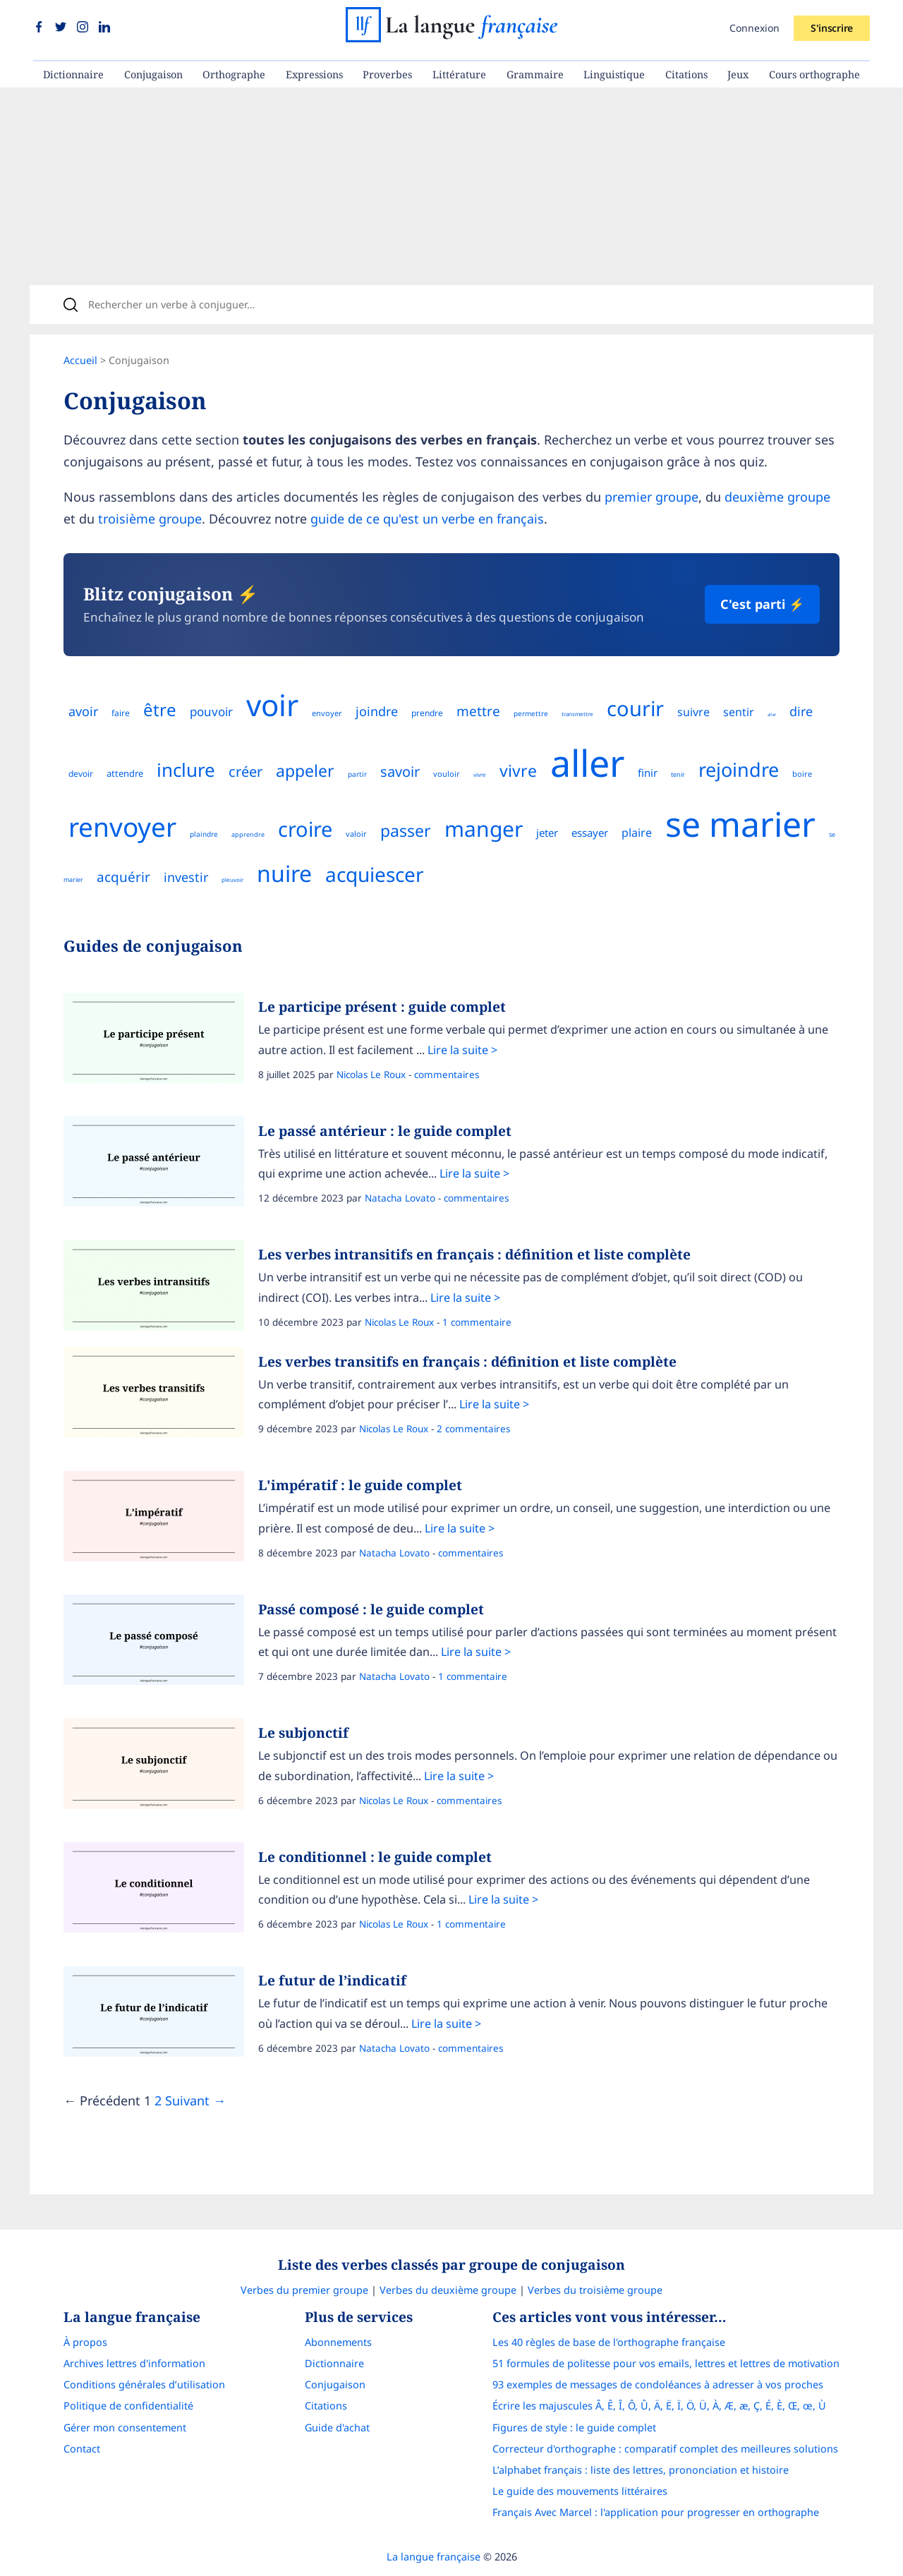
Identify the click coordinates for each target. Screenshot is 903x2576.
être (159, 709)
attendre (125, 773)
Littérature (459, 74)
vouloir (446, 773)
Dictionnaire (73, 74)
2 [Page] (158, 2100)
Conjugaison (153, 74)
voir (272, 704)
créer (245, 771)
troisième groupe (150, 518)
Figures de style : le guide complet (574, 2427)
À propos (85, 2342)
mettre (478, 711)
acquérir (123, 877)
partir (357, 774)
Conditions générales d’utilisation (144, 2384)
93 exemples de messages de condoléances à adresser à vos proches (657, 2384)
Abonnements (338, 2342)
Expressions (314, 74)
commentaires (446, 1074)
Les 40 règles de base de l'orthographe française (608, 2342)
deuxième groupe (777, 496)
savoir (400, 771)
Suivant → (195, 2100)
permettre (531, 713)
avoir (83, 711)
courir (635, 708)
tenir (678, 774)
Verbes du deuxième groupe (448, 2290)
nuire (284, 873)
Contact (81, 2448)
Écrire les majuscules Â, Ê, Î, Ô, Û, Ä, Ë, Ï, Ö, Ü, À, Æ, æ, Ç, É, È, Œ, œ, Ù (659, 2405)
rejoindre (738, 769)
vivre (479, 774)
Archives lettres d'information (134, 2363)
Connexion (754, 28)
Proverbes (387, 74)
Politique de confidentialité (128, 2405)
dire (801, 711)
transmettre (577, 714)
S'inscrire (832, 28)
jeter (547, 833)
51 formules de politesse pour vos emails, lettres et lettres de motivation (666, 2363)
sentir (738, 712)
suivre (693, 712)
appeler (305, 770)
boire (802, 773)
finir (647, 773)
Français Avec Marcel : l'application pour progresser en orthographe (655, 2512)
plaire (637, 832)
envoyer (327, 713)
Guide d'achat (337, 2427)
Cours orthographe (814, 74)
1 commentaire (476, 1322)
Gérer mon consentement (124, 2427)
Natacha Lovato (400, 1198)
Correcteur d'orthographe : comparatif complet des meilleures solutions (665, 2448)
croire (305, 828)
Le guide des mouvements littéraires (579, 2491)
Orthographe (233, 74)
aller (772, 715)
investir (186, 877)
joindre (377, 711)
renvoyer (122, 827)
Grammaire (535, 74)
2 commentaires (473, 1428)
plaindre (204, 834)
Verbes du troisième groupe (595, 2290)
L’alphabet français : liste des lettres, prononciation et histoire (640, 2470)
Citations (686, 74)
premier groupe (651, 496)
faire (120, 713)
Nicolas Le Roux (371, 1074)
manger (483, 828)
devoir (80, 774)
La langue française (433, 2556)
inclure (186, 769)
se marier (740, 824)
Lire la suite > (462, 1050)
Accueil (80, 360)
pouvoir (211, 711)
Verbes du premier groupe (304, 2290)
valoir (356, 833)
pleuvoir (232, 879)
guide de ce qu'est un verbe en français (427, 518)
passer (405, 830)
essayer (589, 833)
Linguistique (614, 74)
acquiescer (374, 874)
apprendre (248, 834)
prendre (427, 713)
